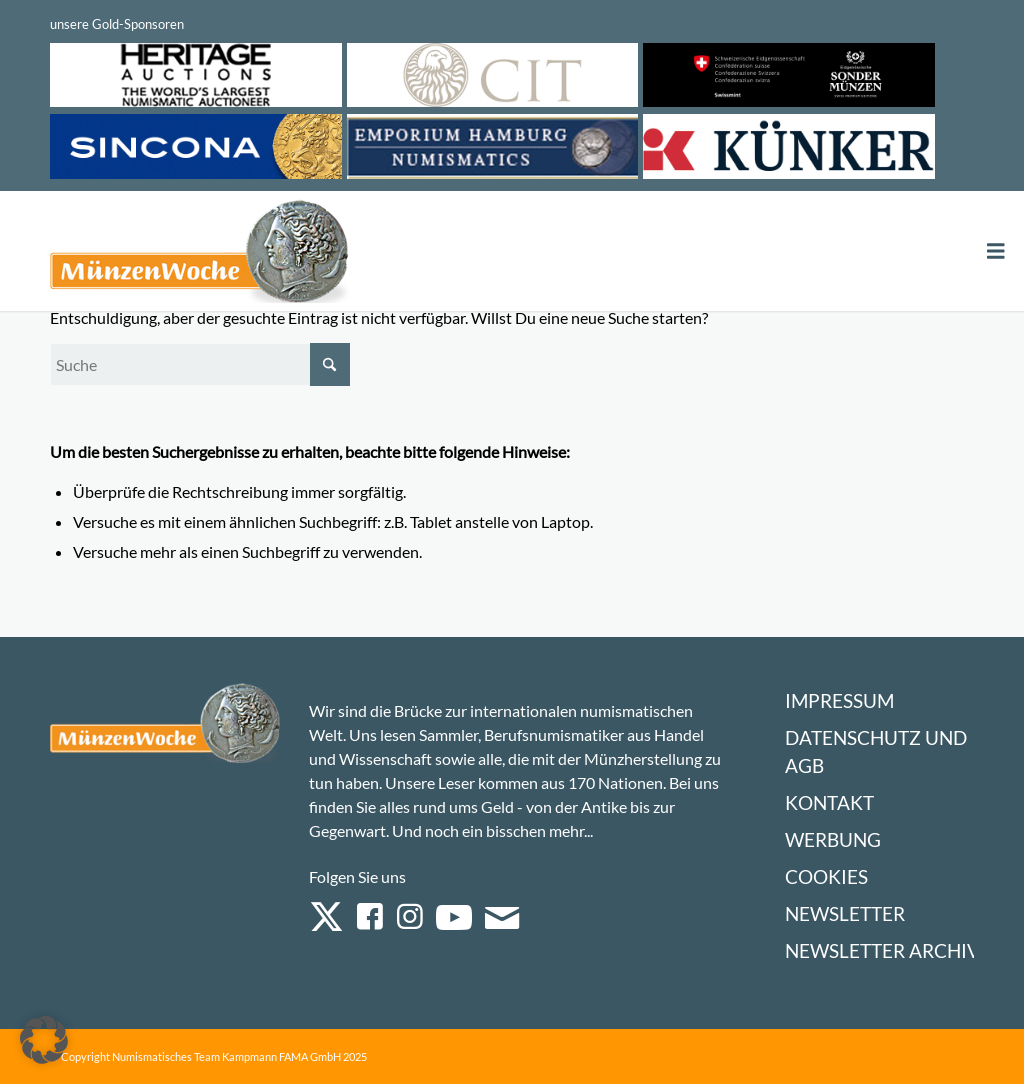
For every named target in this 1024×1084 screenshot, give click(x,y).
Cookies (826, 876)
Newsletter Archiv (882, 950)
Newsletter (845, 913)
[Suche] (200, 364)
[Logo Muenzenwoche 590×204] (200, 255)
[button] (44, 1040)
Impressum (839, 700)
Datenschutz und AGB (876, 751)
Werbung (833, 839)
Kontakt (829, 802)
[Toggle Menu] (996, 251)
